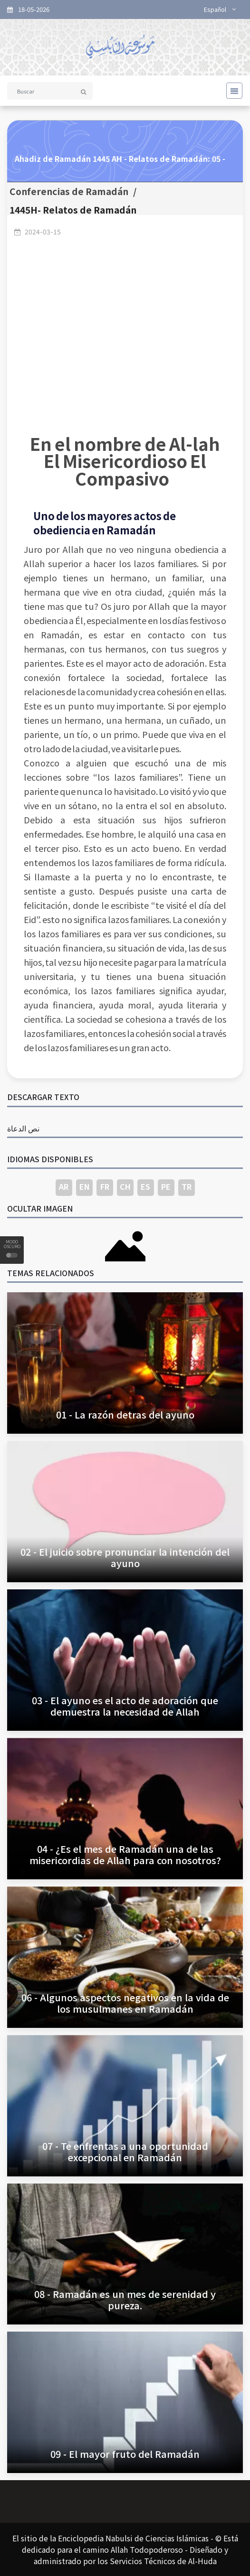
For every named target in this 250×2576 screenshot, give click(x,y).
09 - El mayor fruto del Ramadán (125, 2454)
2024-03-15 (43, 231)
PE (166, 1186)
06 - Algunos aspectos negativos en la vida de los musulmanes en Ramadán (125, 2003)
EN (84, 1186)
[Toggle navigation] (231, 90)
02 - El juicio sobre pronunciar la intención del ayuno (125, 1557)
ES (145, 1186)
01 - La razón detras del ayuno (125, 1414)
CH (125, 1186)
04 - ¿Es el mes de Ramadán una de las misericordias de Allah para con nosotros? (125, 1854)
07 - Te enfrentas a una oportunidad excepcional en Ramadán (125, 2151)
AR (63, 1186)
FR (104, 1186)
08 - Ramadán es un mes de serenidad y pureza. (125, 2299)
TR (187, 1186)
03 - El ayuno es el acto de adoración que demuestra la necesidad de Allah (125, 1705)
